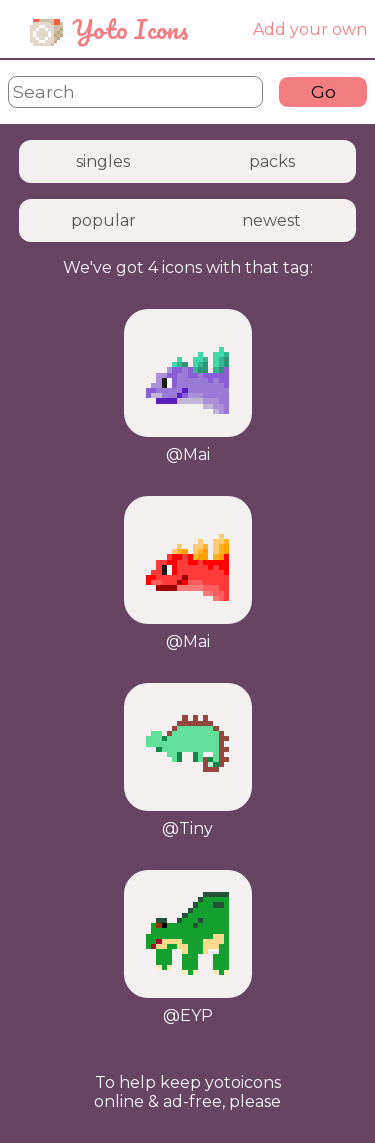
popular (103, 220)
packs (272, 161)
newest (271, 220)
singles (103, 161)
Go (323, 91)
